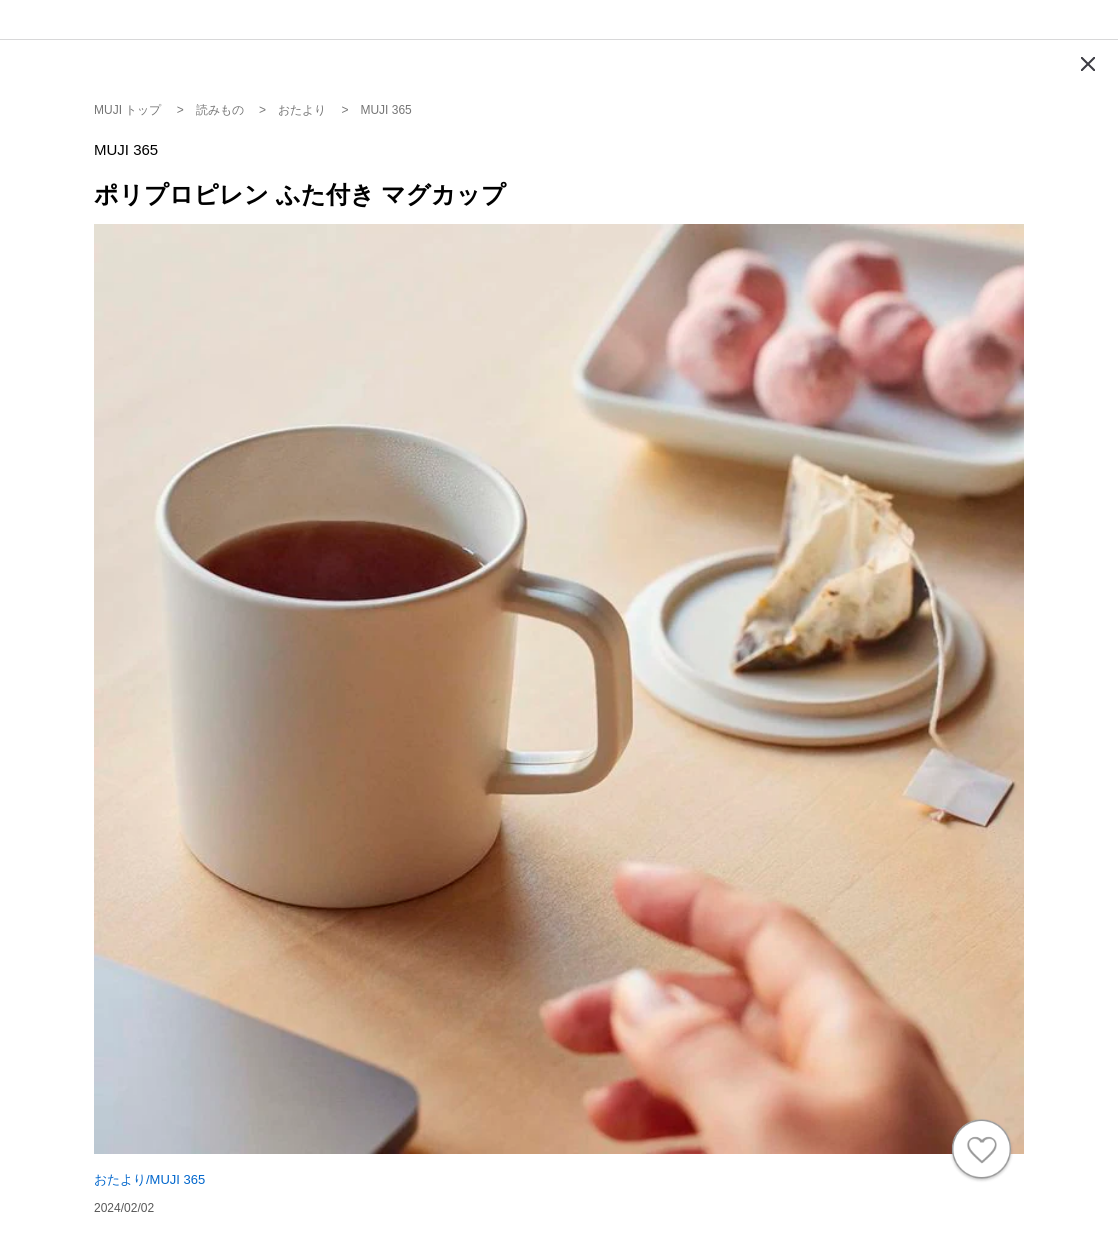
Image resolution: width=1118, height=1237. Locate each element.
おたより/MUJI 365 (149, 1179)
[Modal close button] (1088, 64)
